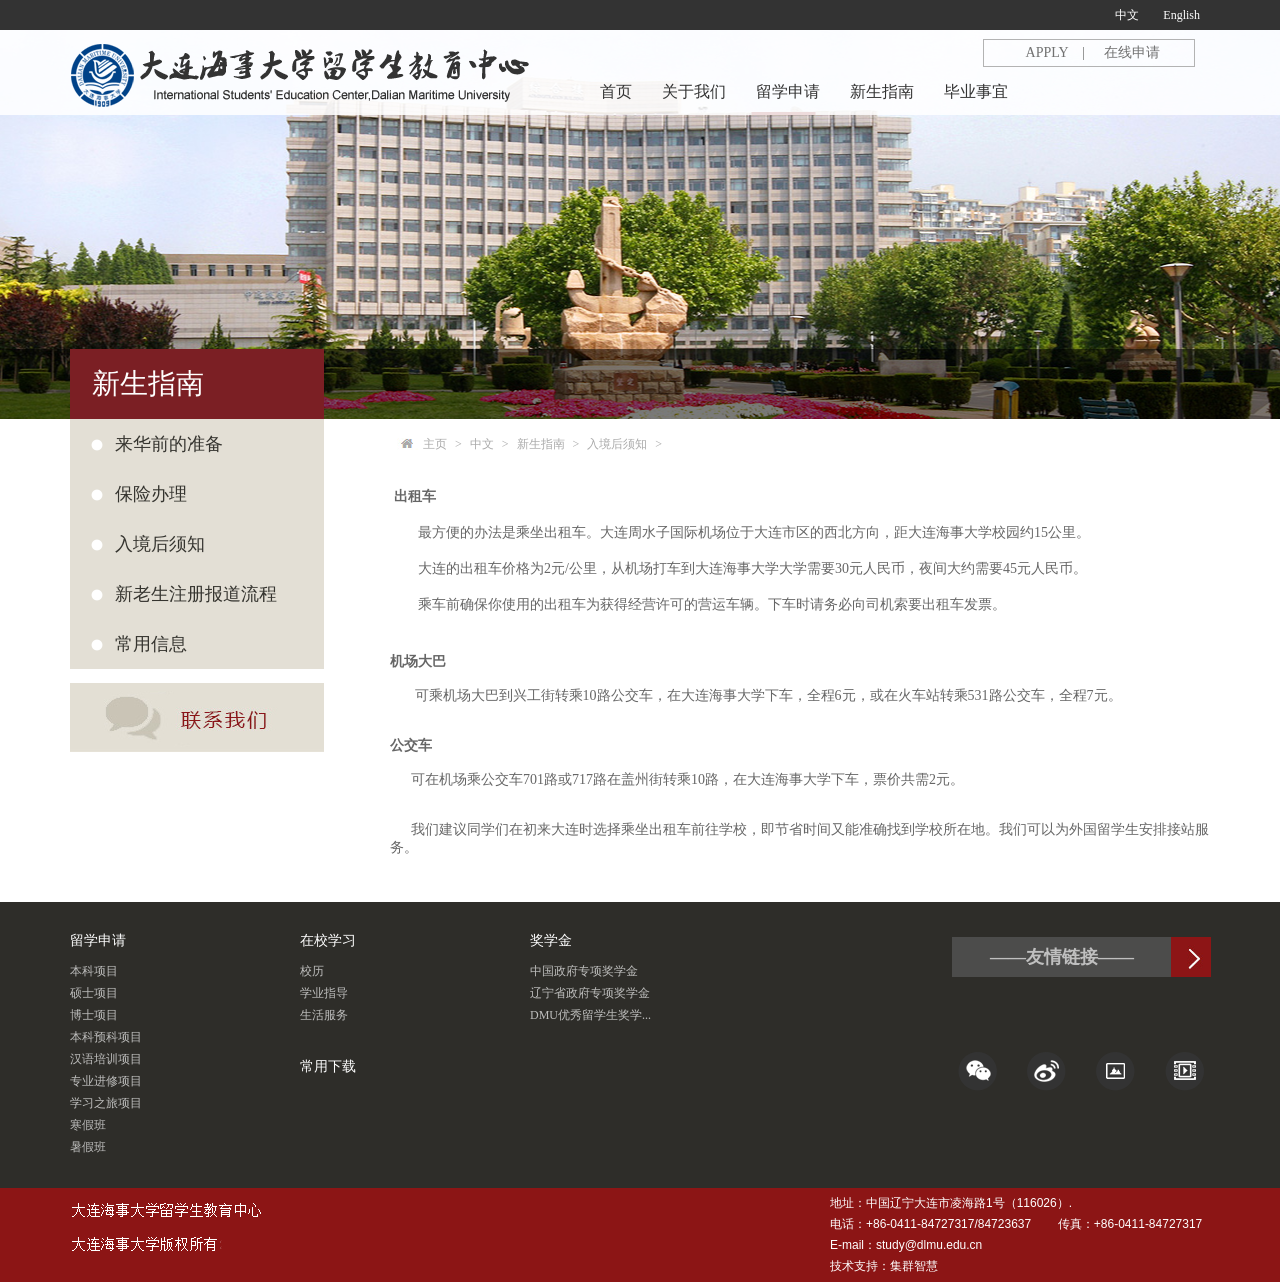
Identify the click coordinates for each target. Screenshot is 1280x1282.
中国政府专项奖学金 (584, 971)
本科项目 (94, 971)
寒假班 (88, 1125)
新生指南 (882, 91)
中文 (1127, 15)
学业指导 (324, 993)
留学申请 (788, 91)
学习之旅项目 (106, 1103)
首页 (616, 91)
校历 (312, 971)
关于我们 (694, 91)
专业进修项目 (106, 1081)
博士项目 (94, 1015)
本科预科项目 (106, 1037)
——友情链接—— (1062, 957)
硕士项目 (94, 993)
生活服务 (324, 1015)
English (1181, 15)
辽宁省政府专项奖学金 (590, 993)
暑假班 (88, 1147)
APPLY (1047, 52)
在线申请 (1132, 52)
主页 (435, 444)
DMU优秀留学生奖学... (590, 1015)
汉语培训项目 (106, 1059)
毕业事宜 (976, 91)
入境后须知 (617, 444)
